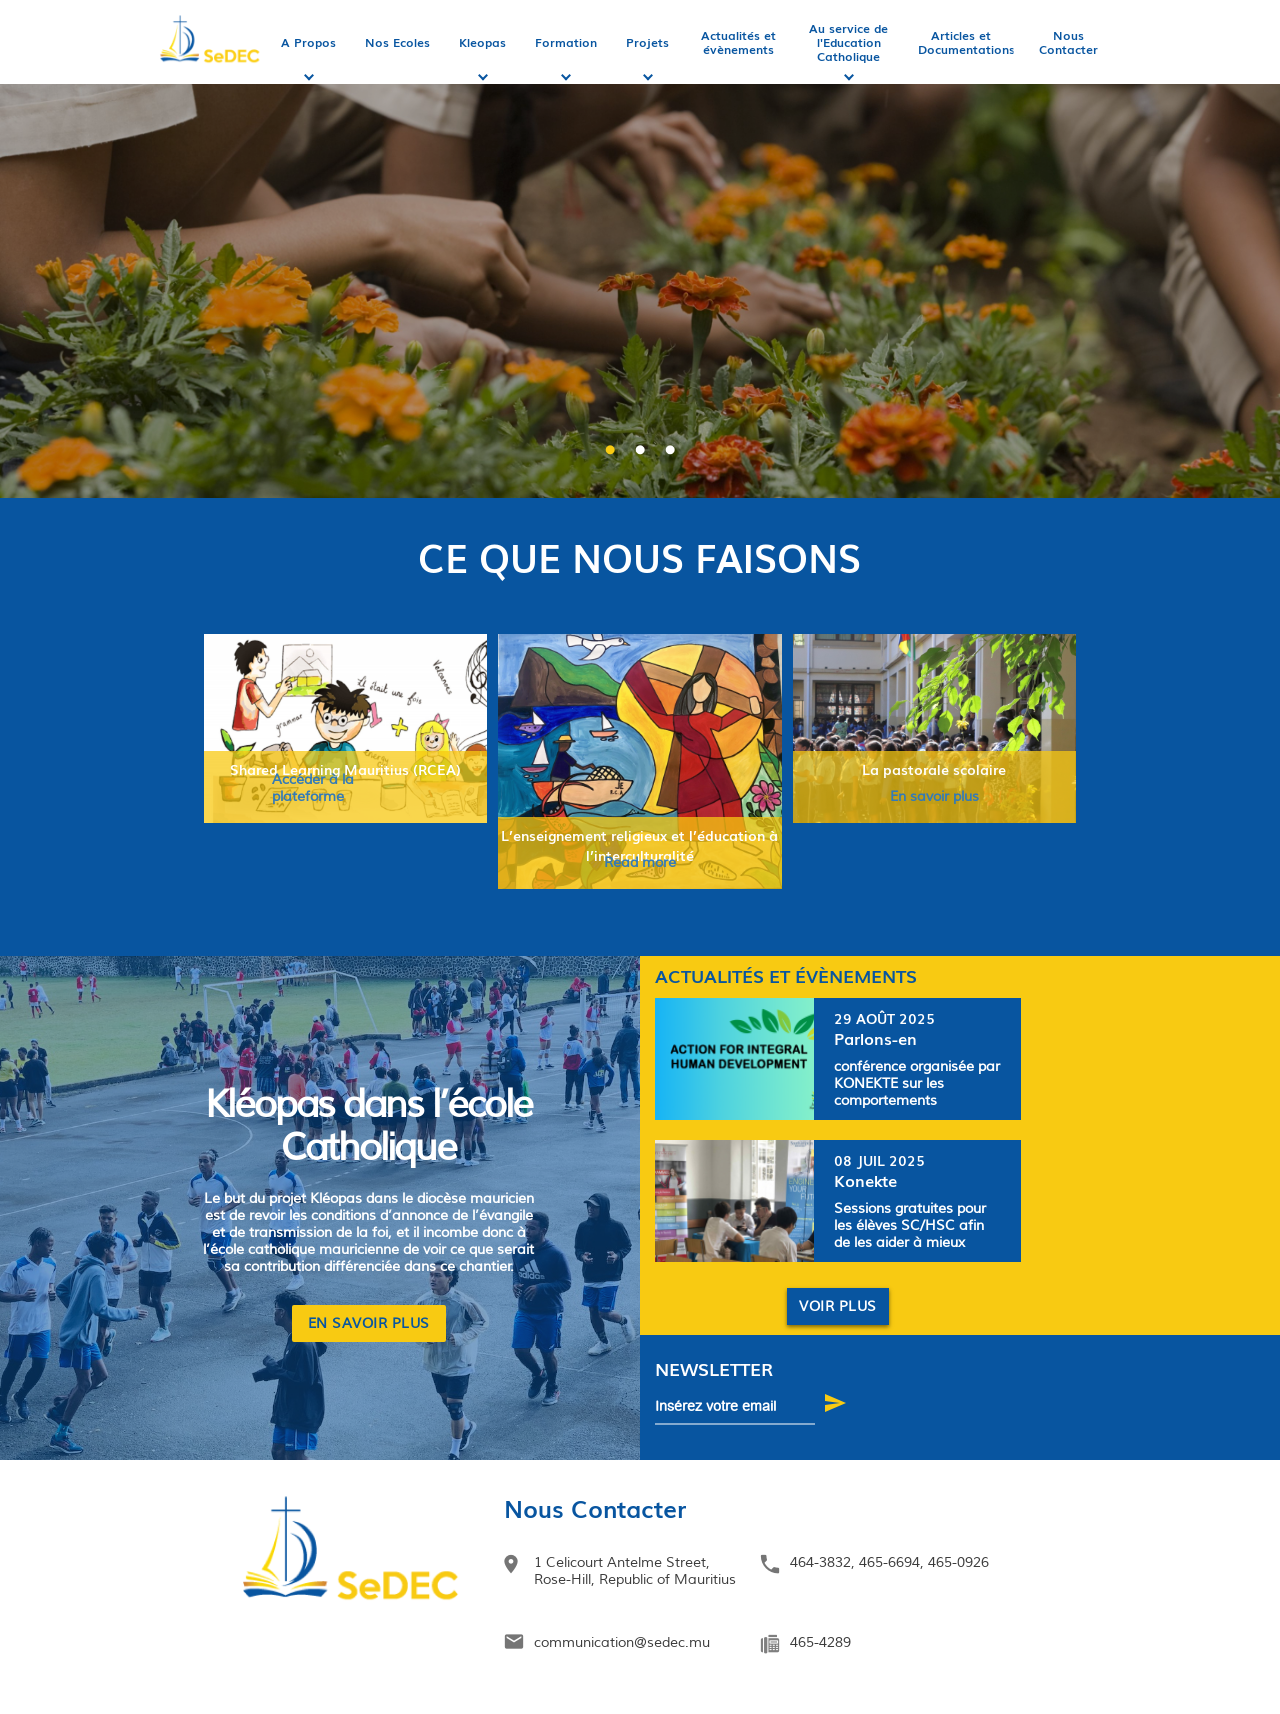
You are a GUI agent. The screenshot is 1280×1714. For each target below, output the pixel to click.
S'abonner (841, 1406)
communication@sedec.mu (622, 1642)
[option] (640, 279)
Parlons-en (875, 1038)
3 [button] (670, 451)
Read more (640, 862)
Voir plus (838, 1306)
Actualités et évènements (738, 42)
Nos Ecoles (397, 42)
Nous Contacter (1068, 42)
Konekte (865, 1180)
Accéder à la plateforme (313, 788)
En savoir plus (934, 796)
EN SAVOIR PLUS (369, 1323)
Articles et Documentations (966, 42)
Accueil (211, 42)
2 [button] (640, 451)
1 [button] (610, 451)
